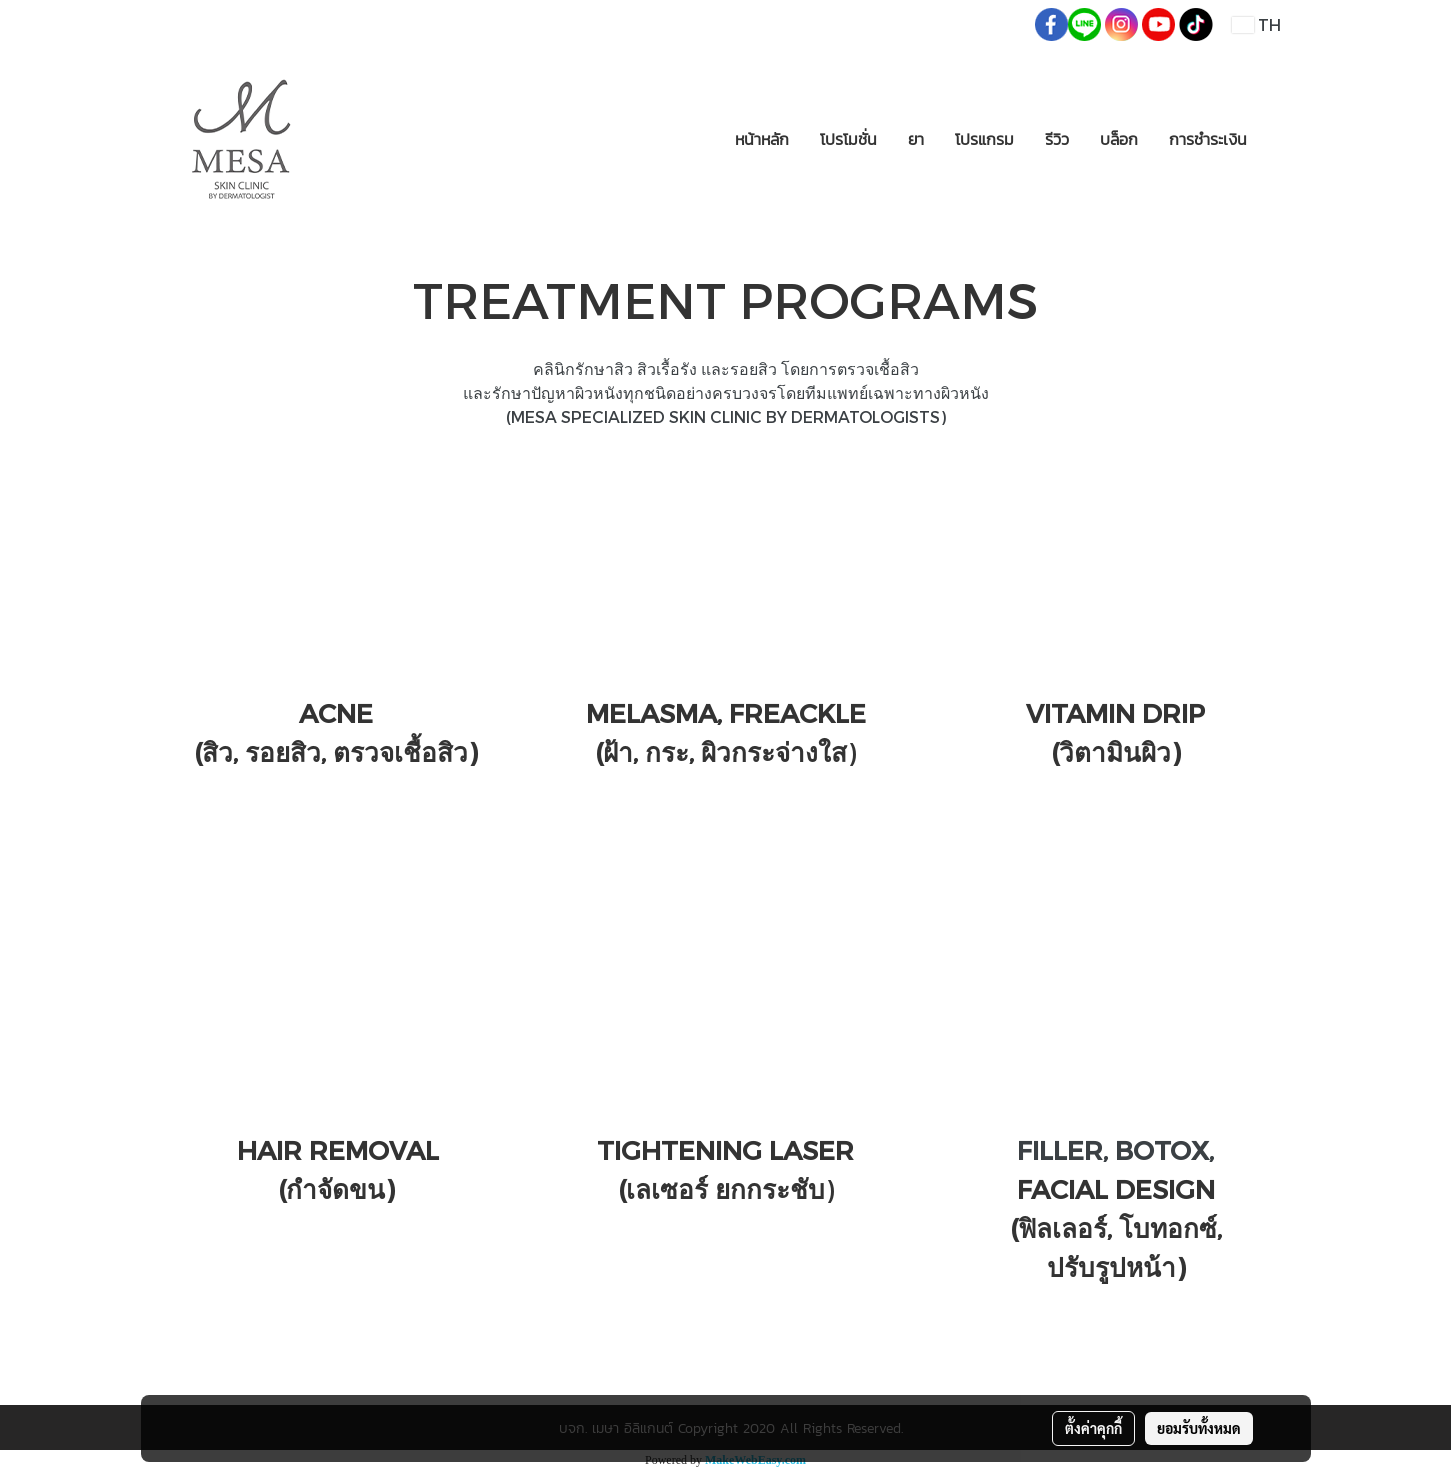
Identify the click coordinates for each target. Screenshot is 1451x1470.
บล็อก (1119, 139)
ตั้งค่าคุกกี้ (1093, 1428)
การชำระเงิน (1208, 139)
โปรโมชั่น (848, 139)
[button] (1280, 139)
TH (1256, 24)
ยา (916, 139)
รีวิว (1057, 139)
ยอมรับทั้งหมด (1199, 1428)
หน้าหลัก (762, 139)
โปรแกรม (984, 139)
